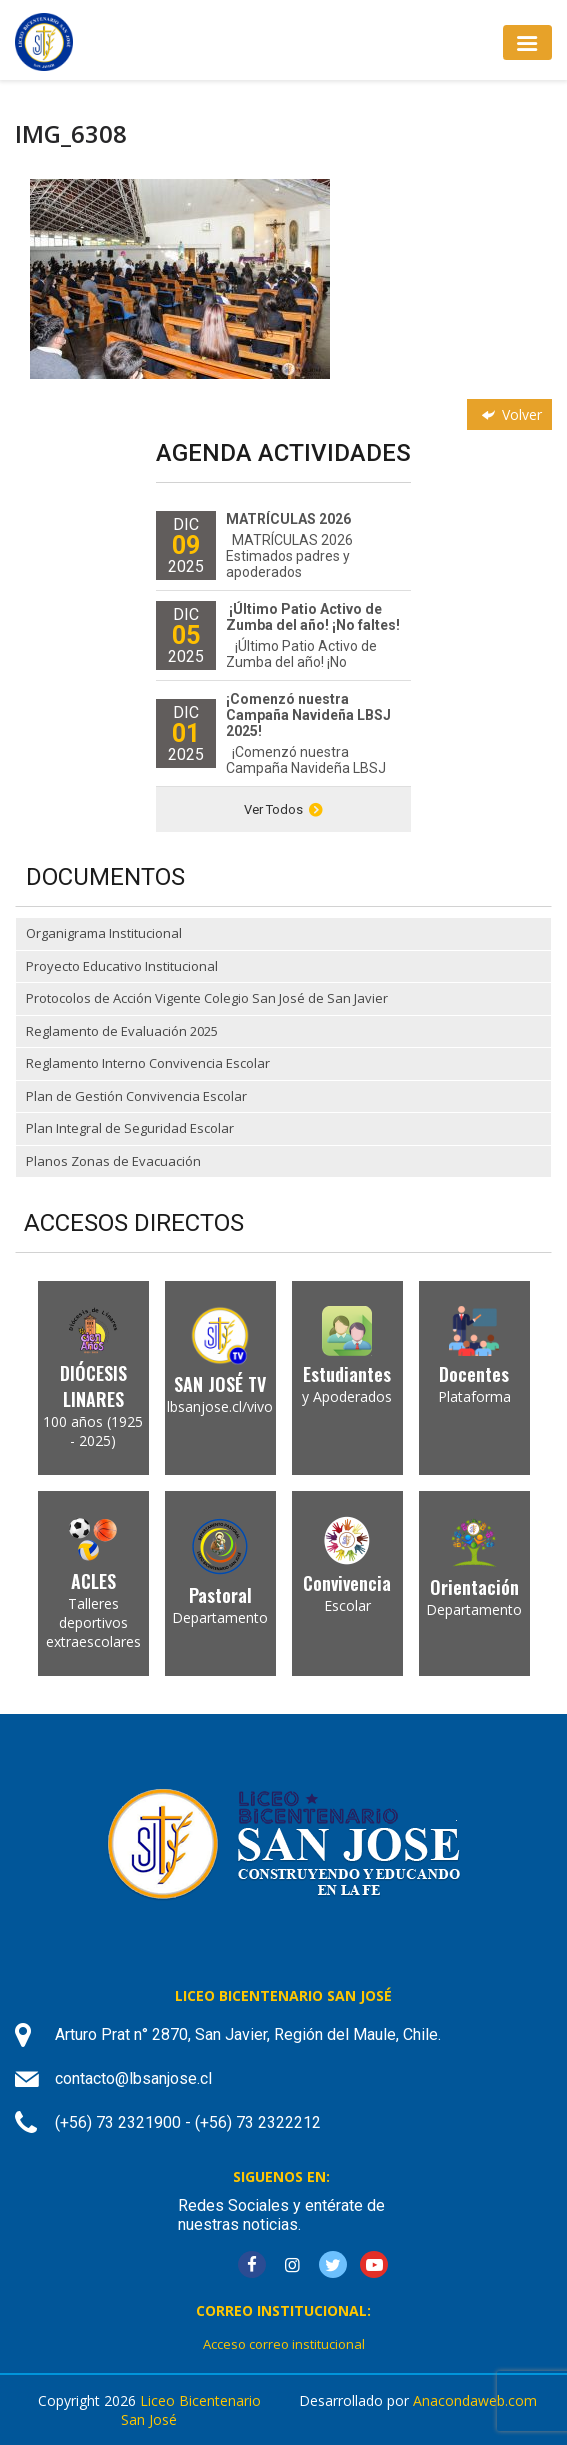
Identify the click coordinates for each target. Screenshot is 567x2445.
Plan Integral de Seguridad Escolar (130, 1128)
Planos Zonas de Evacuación (113, 1161)
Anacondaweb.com (475, 2400)
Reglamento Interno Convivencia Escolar (148, 1063)
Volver (510, 414)
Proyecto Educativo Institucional (122, 966)
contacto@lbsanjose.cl (133, 2078)
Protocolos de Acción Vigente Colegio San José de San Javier (207, 998)
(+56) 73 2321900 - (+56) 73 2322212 (188, 2122)
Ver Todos (283, 809)
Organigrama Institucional (104, 933)
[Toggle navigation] (527, 42)
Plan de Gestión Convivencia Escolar (136, 1096)
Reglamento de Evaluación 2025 (122, 1031)
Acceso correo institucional (284, 2344)
